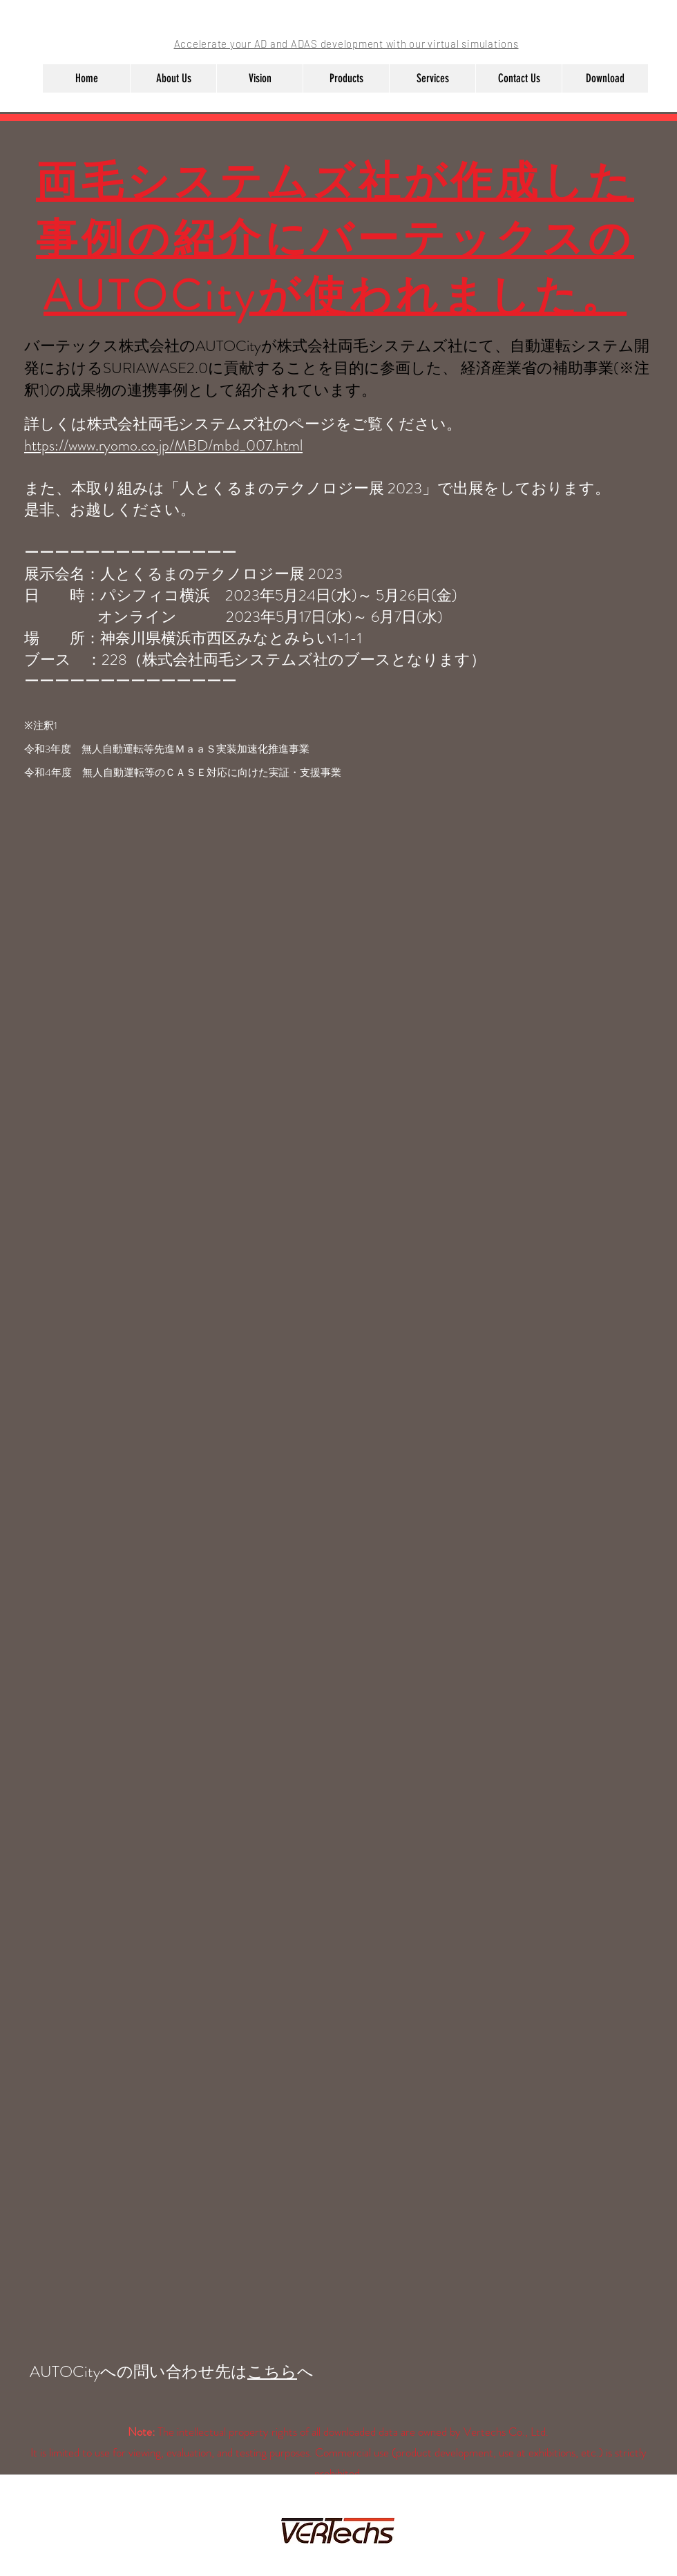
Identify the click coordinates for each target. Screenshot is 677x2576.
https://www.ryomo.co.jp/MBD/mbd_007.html (163, 445)
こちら (272, 2371)
